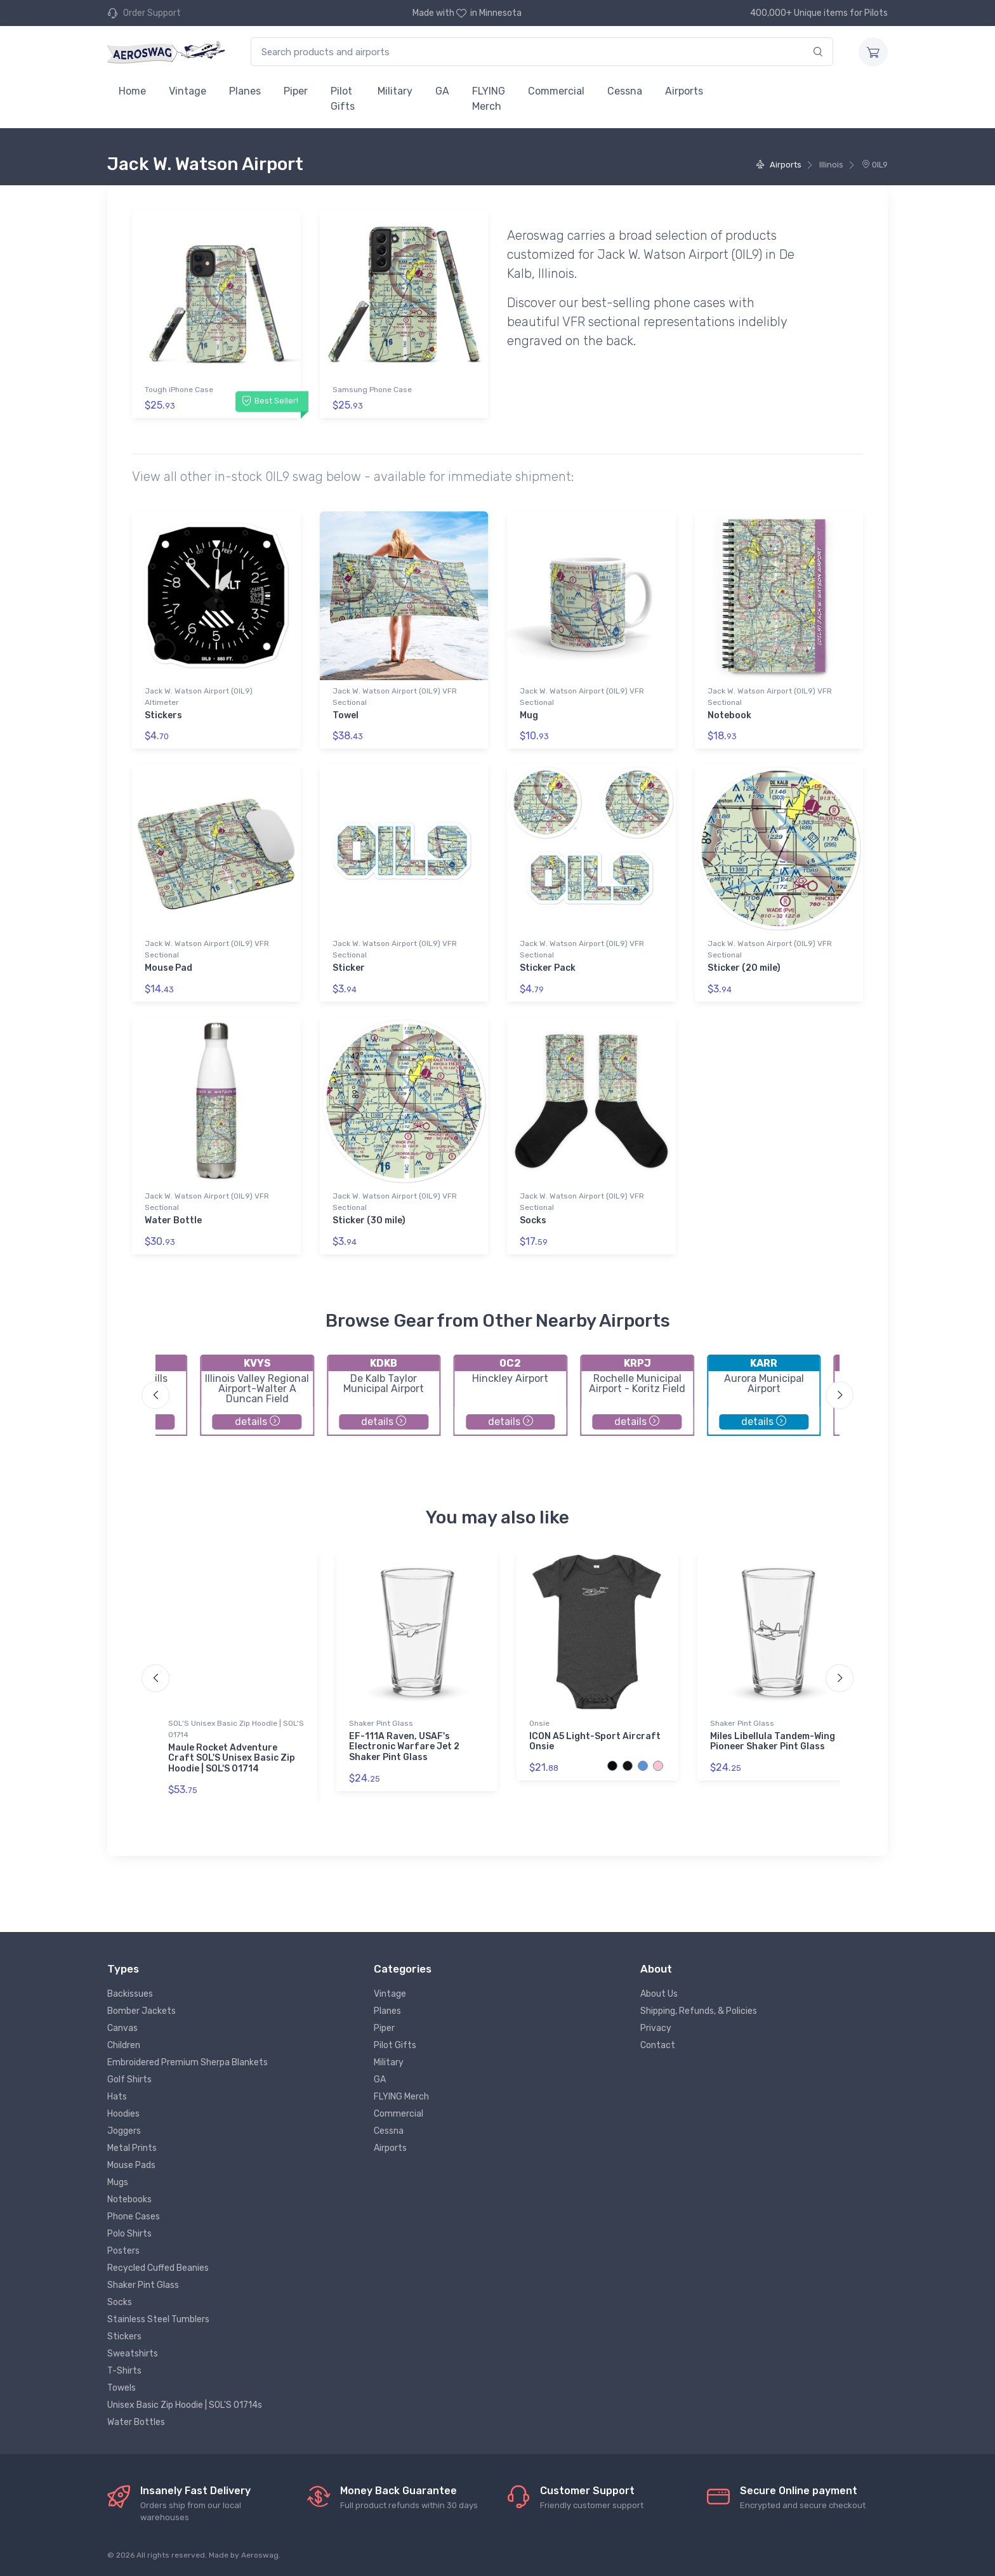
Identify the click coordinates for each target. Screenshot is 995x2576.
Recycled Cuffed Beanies (158, 2268)
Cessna (624, 91)
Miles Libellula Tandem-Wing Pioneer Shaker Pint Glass (772, 1741)
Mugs (117, 2182)
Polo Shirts (129, 2233)
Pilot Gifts (343, 98)
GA (442, 91)
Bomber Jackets (141, 2011)
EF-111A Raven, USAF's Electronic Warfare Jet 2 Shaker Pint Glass (404, 1747)
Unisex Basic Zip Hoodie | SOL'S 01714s (184, 2405)
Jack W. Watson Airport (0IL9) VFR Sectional (395, 697)
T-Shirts (124, 2370)
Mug (529, 715)
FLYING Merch (488, 98)
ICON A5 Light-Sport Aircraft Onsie (595, 1741)
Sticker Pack (548, 968)
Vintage (187, 91)
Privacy (655, 2028)
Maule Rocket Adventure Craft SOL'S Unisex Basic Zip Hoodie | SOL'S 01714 (231, 1758)
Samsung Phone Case (372, 389)
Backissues (130, 1993)
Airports (684, 91)
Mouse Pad (168, 968)
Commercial (556, 91)
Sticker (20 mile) (744, 968)
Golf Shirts (129, 2079)
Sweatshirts (132, 2353)
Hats (117, 2096)
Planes (245, 91)
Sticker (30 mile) (369, 1220)
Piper (296, 91)
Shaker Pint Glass (381, 1723)
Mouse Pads (131, 2165)
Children (123, 2045)
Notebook (729, 715)
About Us (659, 1993)
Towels (121, 2387)
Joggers (124, 2131)
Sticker (349, 968)
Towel (346, 715)
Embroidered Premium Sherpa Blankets (187, 2062)
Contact (657, 2045)
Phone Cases (133, 2216)
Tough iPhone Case (179, 389)
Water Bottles (136, 2422)
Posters (123, 2250)
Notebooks (129, 2199)
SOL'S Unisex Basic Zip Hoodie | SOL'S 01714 (236, 1729)
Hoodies (123, 2113)
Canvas (122, 2028)
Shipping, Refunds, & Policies (698, 2011)
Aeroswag (260, 2555)
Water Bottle (173, 1220)
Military (395, 91)
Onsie (539, 1723)
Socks (533, 1220)
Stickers (163, 715)
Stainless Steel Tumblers (158, 2319)
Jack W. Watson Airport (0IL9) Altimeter (199, 697)
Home (132, 91)
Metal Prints (132, 2148)
